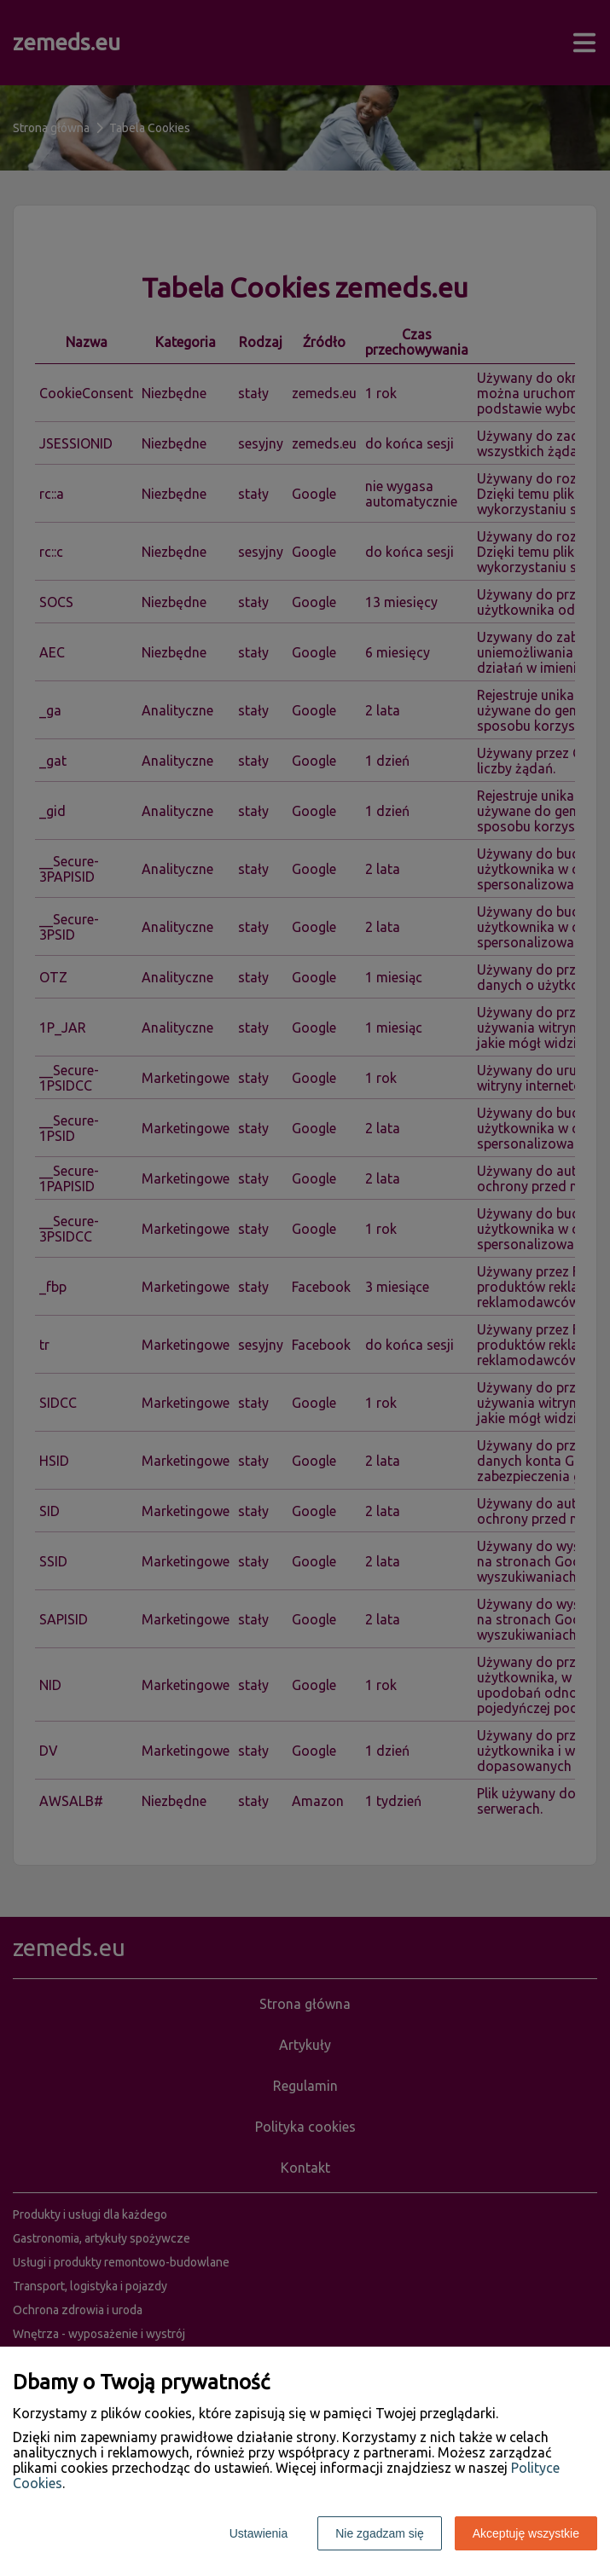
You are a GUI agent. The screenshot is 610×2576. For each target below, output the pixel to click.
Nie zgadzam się (379, 2533)
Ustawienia (258, 2533)
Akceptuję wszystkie (526, 2533)
